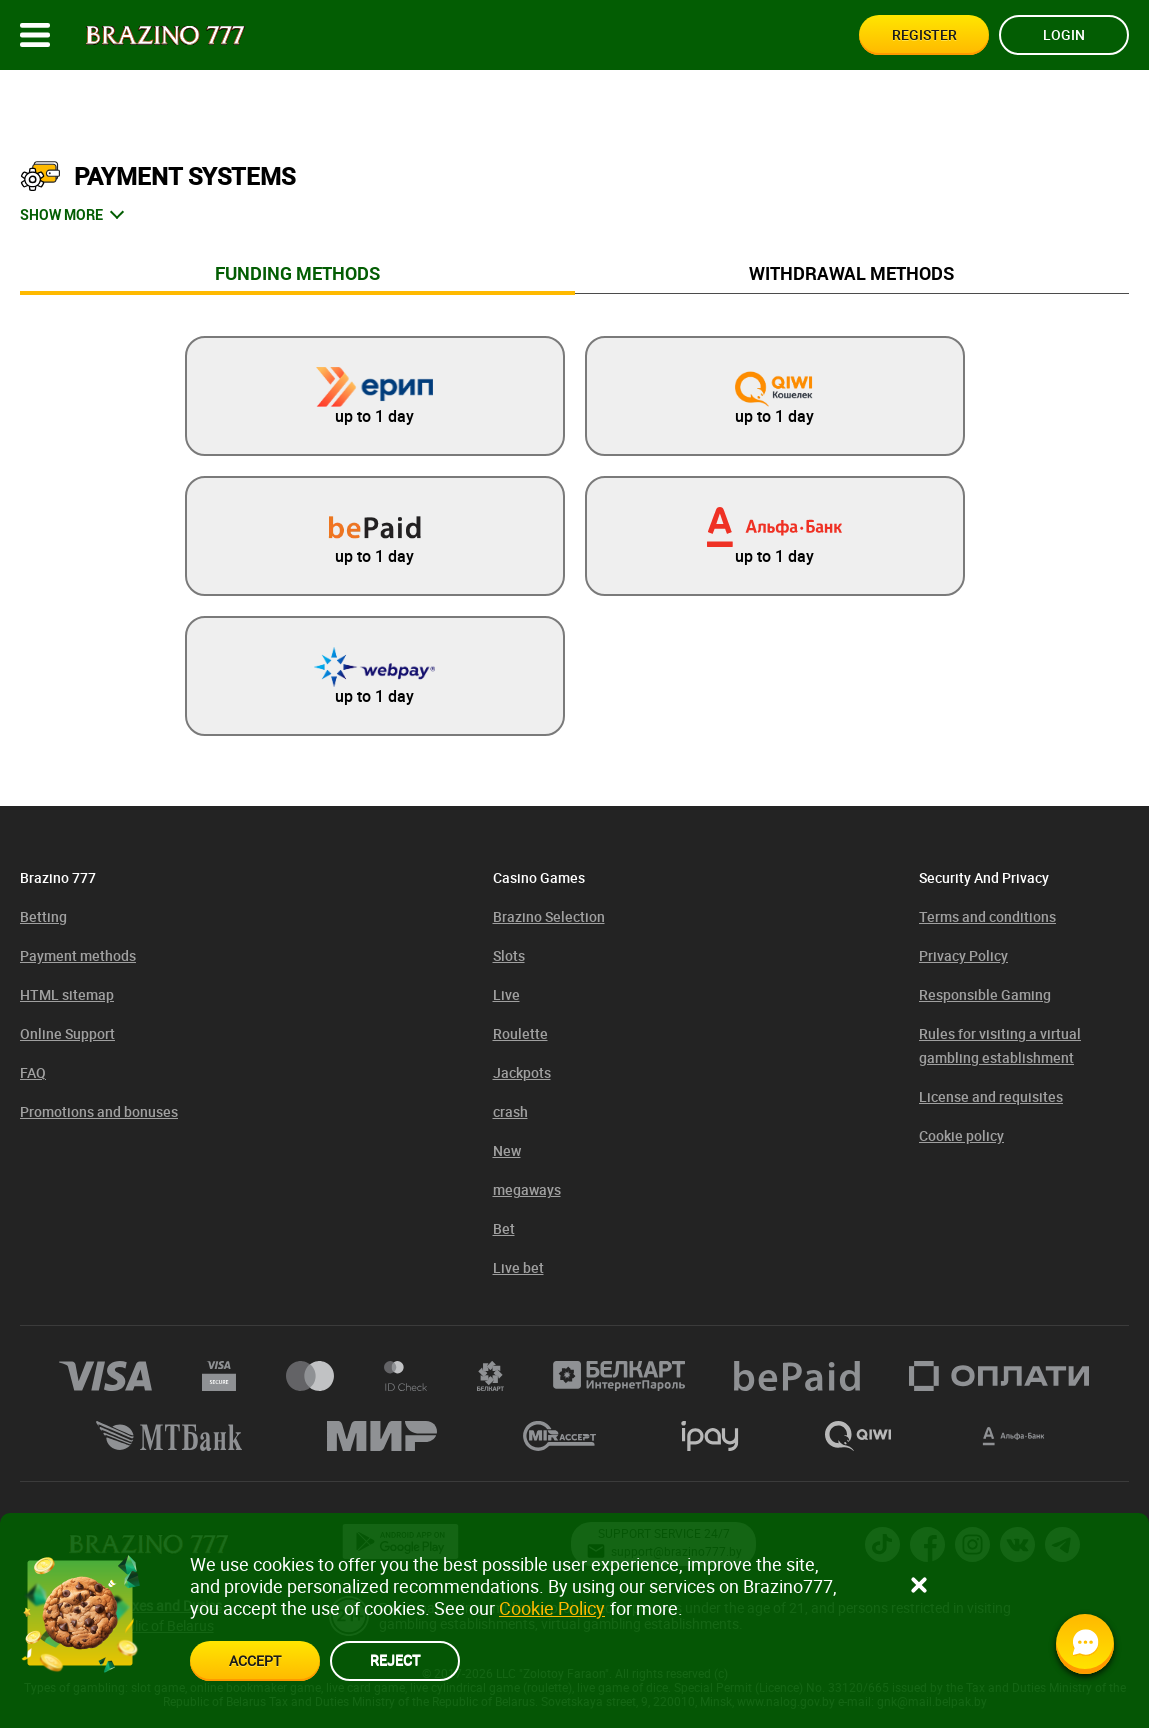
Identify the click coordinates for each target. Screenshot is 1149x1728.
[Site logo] (165, 35)
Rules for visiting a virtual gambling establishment (1000, 1045)
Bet (504, 1228)
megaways (527, 1189)
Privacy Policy (963, 955)
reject (395, 1659)
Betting (43, 916)
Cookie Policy (552, 1608)
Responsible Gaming (985, 994)
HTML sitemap (67, 994)
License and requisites (991, 1096)
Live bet (518, 1267)
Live (506, 994)
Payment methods (78, 955)
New (507, 1150)
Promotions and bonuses (99, 1111)
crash (510, 1111)
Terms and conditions (987, 916)
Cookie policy (961, 1135)
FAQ (33, 1072)
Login (1064, 34)
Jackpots (522, 1072)
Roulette (520, 1033)
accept (255, 1660)
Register (924, 34)
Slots (509, 955)
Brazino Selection (549, 916)
